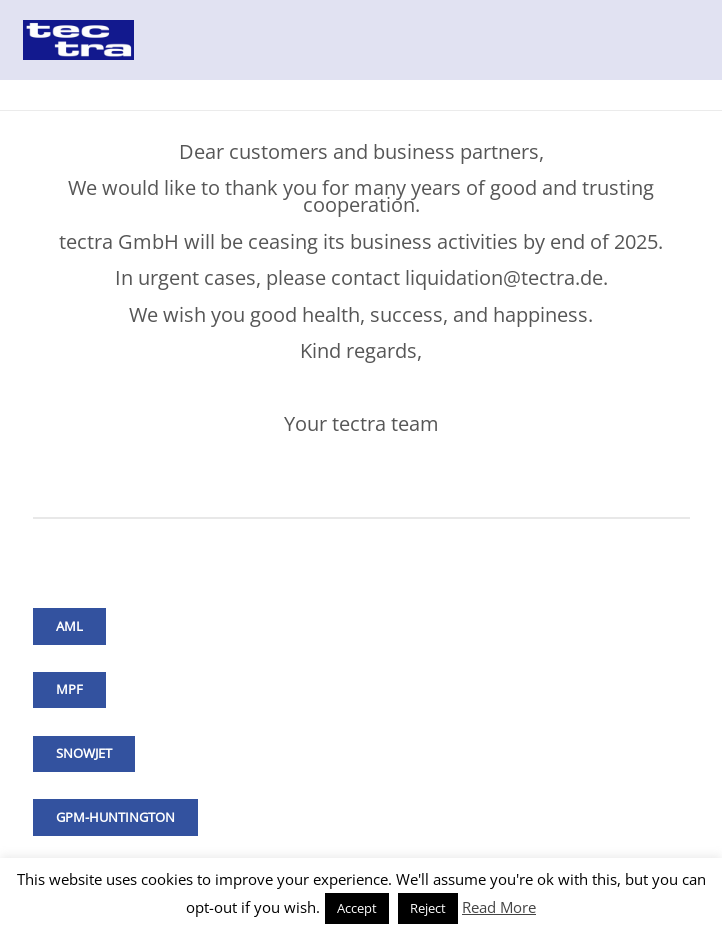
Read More (499, 907)
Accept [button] (357, 908)
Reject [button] (428, 908)
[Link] (78, 40)
